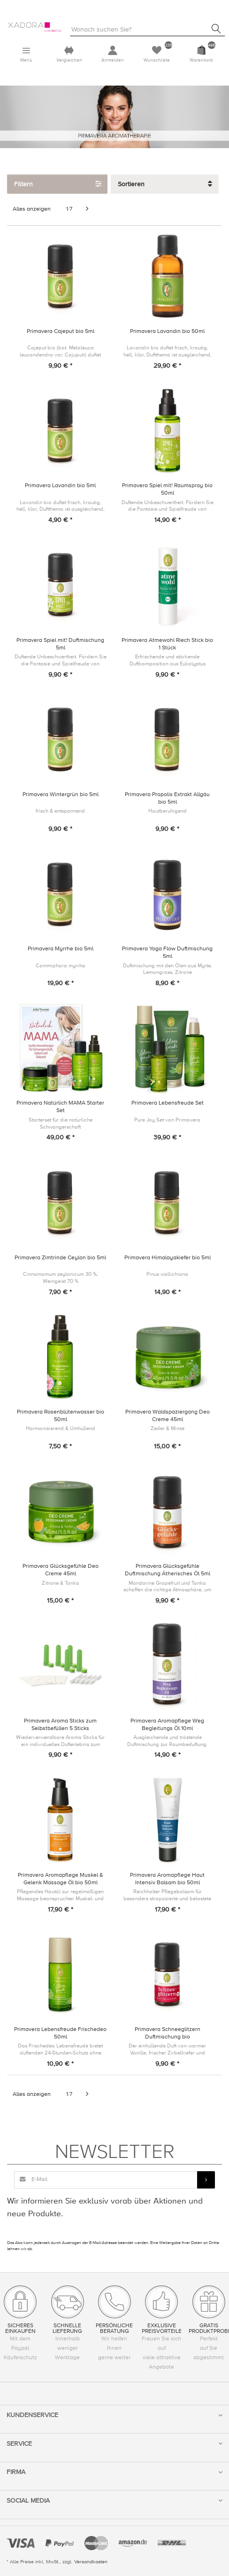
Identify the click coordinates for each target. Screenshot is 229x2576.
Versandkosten (90, 2562)
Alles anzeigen (32, 209)
